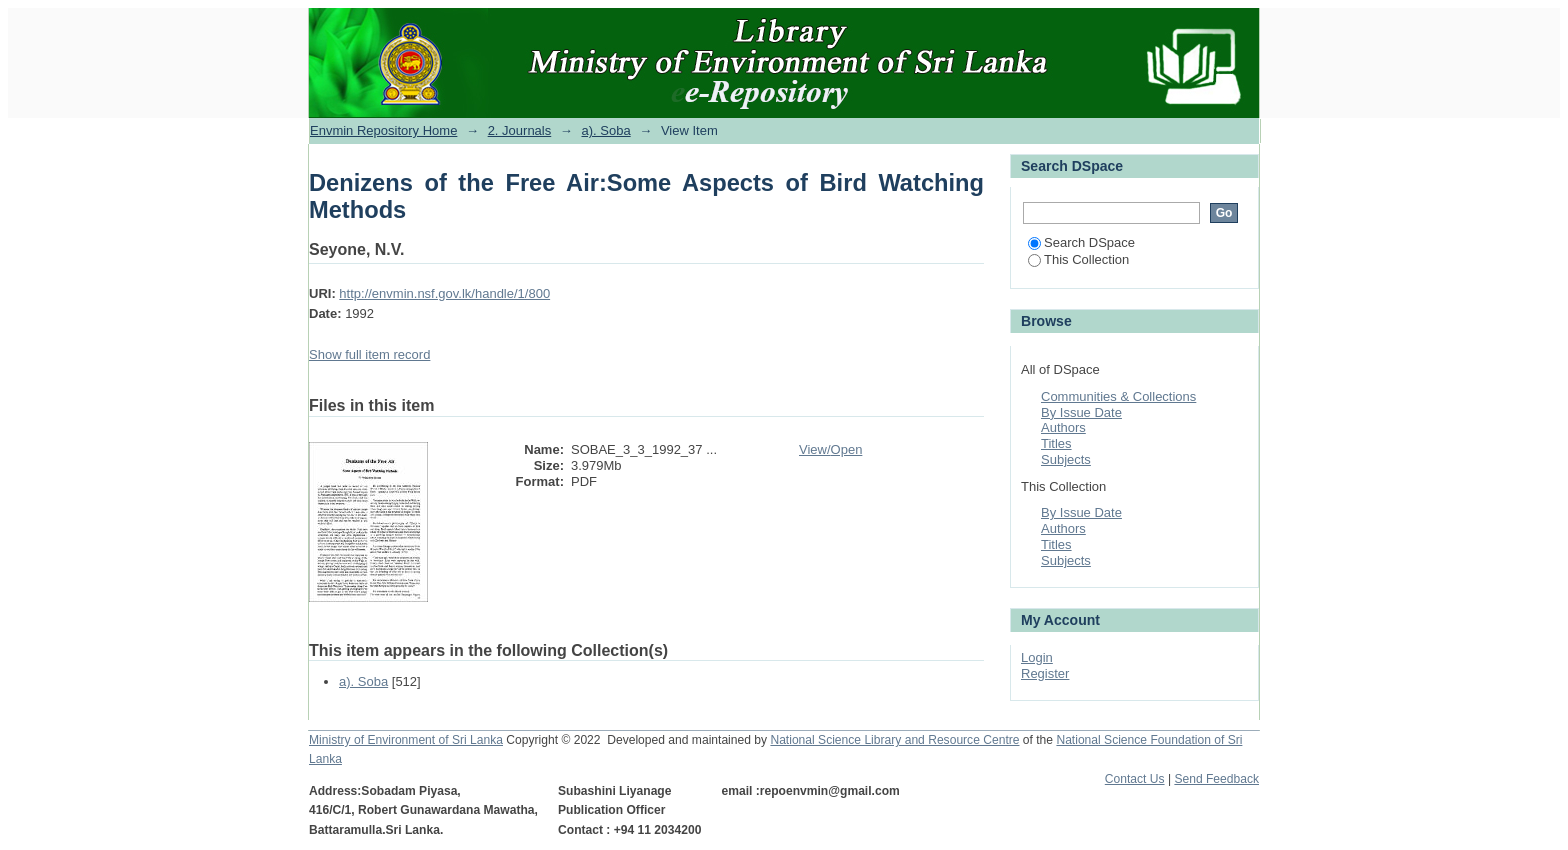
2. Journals (520, 130)
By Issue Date (1081, 412)
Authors (1063, 427)
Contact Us (1135, 779)
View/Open (830, 449)
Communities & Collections (1118, 396)
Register (1045, 673)
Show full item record (369, 354)
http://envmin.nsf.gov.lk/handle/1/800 (444, 293)
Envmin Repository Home (383, 130)
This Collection (1078, 259)
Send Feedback (1216, 779)
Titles (1056, 443)
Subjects (1066, 459)
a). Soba (605, 130)
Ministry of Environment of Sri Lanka (406, 740)
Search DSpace (1081, 242)
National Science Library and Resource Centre (894, 740)
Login (1037, 657)
